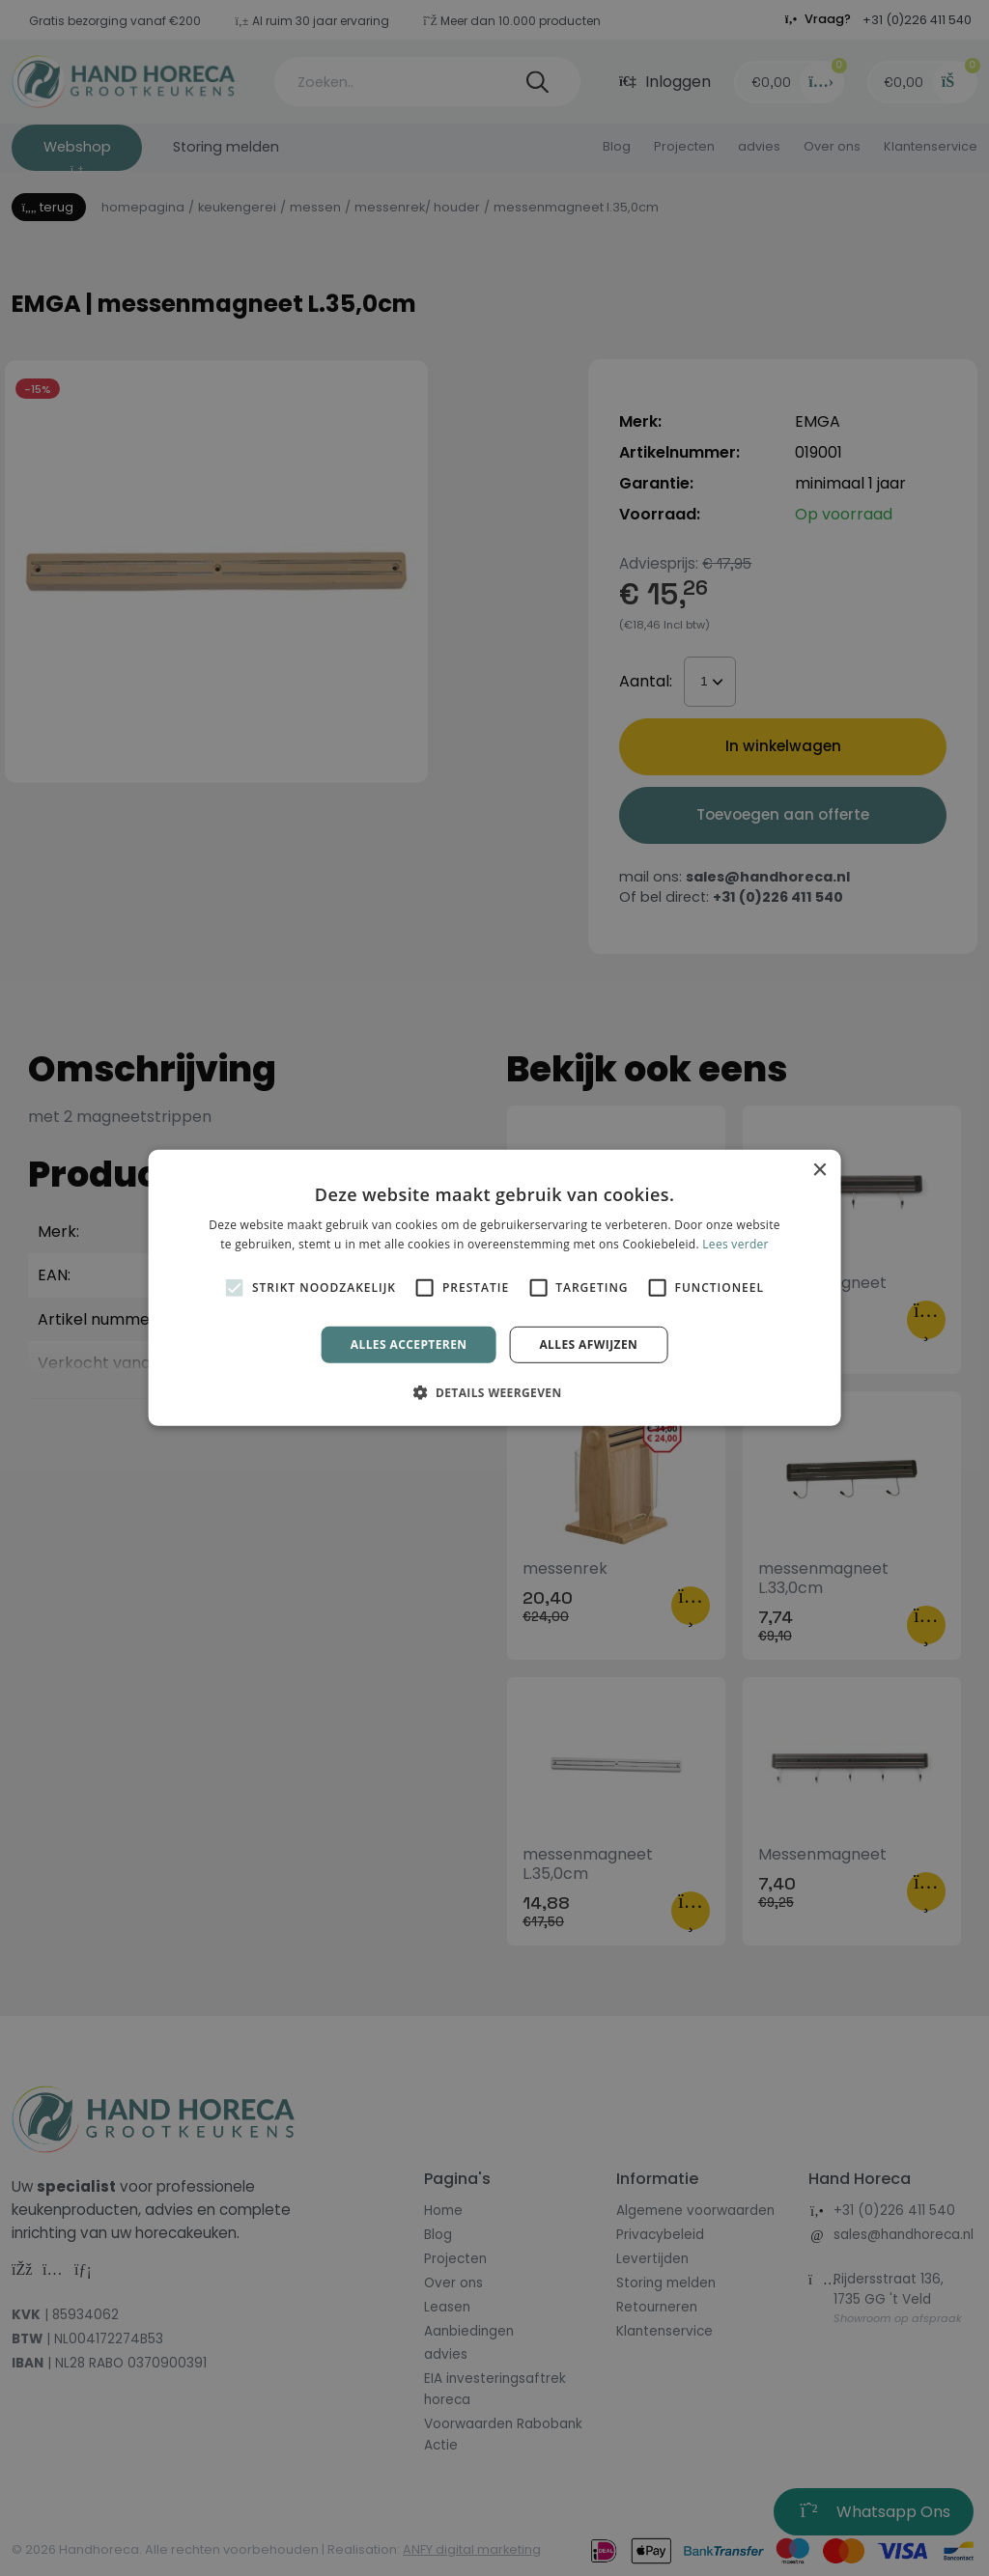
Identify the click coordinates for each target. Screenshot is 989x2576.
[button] (494, 1392)
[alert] (494, 1288)
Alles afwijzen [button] (588, 1344)
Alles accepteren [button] (409, 1344)
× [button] (818, 1170)
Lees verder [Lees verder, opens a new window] (735, 1244)
